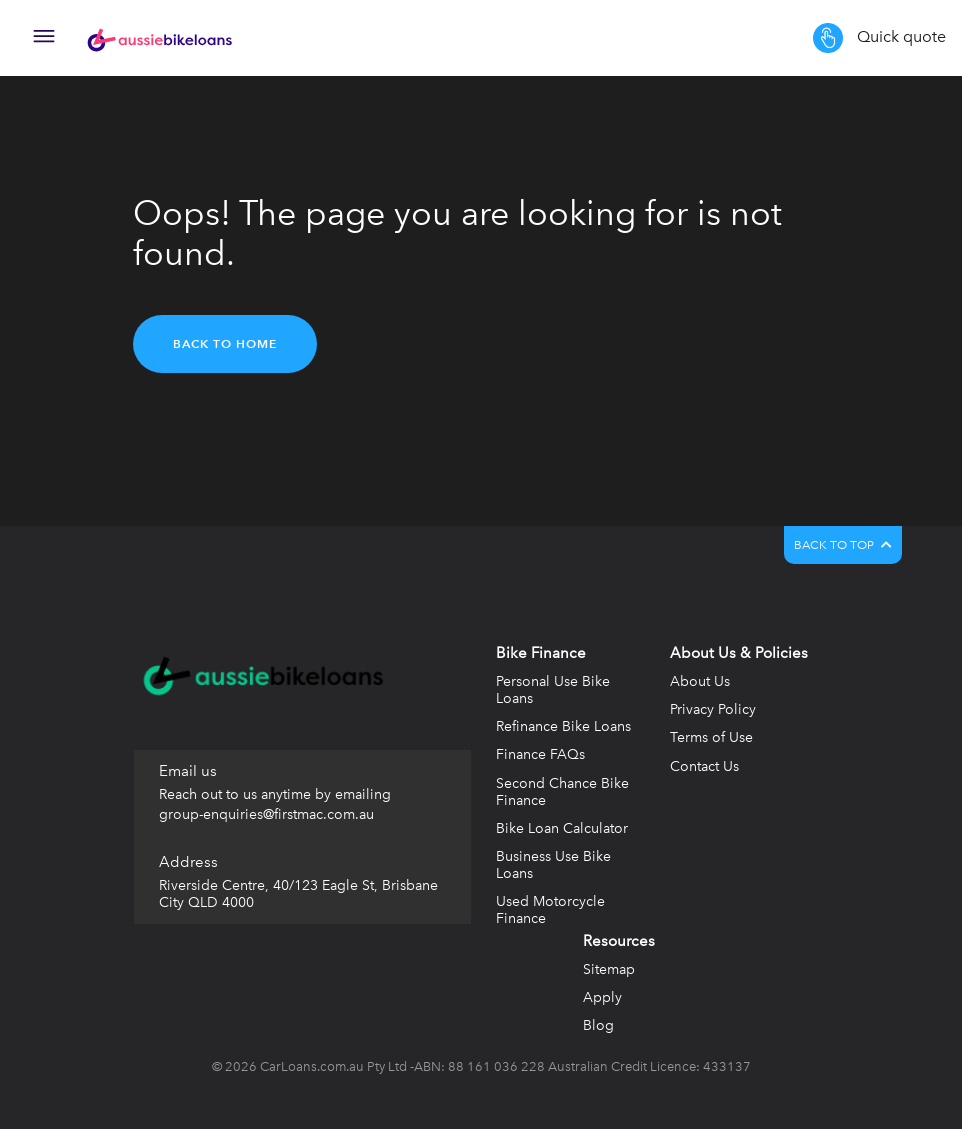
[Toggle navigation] (44, 38)
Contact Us (704, 766)
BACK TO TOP (843, 545)
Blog (598, 1025)
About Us (700, 681)
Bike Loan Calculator (562, 828)
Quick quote (879, 38)
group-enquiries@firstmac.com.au (266, 814)
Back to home (225, 343)
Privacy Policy (713, 709)
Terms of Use (711, 737)
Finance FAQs (540, 754)
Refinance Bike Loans (563, 726)
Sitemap (609, 969)
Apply (602, 997)
